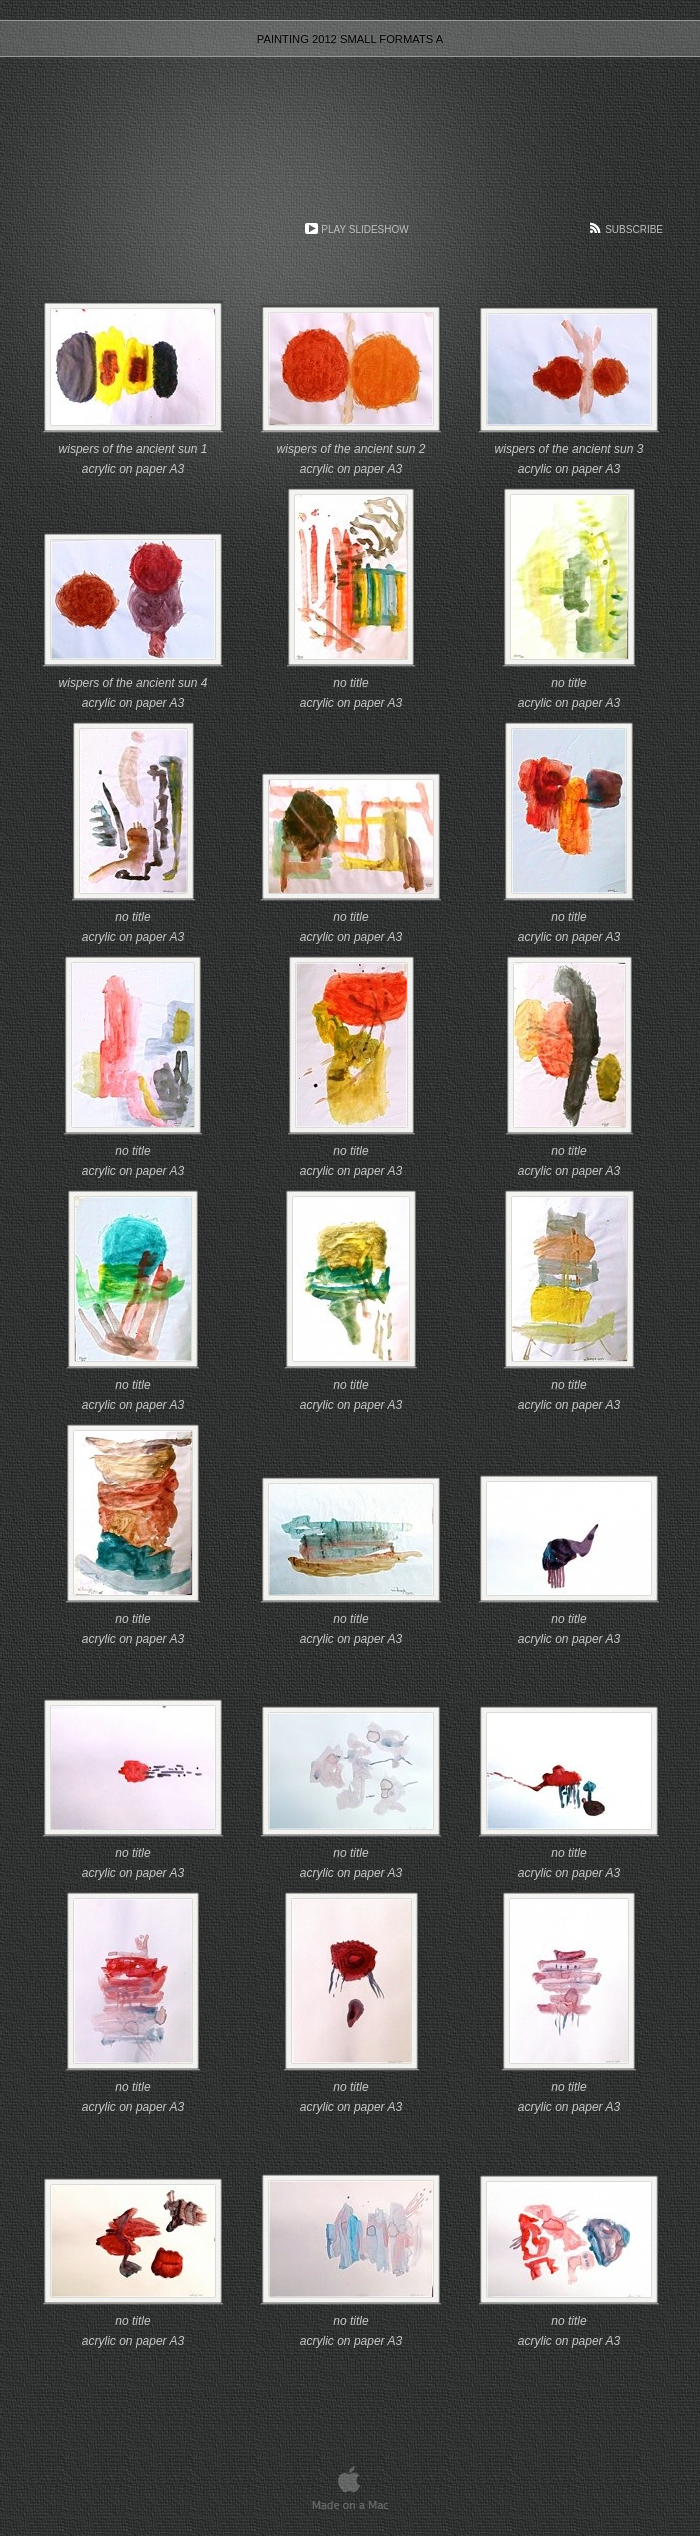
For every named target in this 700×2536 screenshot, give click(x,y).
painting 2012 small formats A (350, 39)
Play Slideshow (364, 229)
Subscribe (634, 229)
